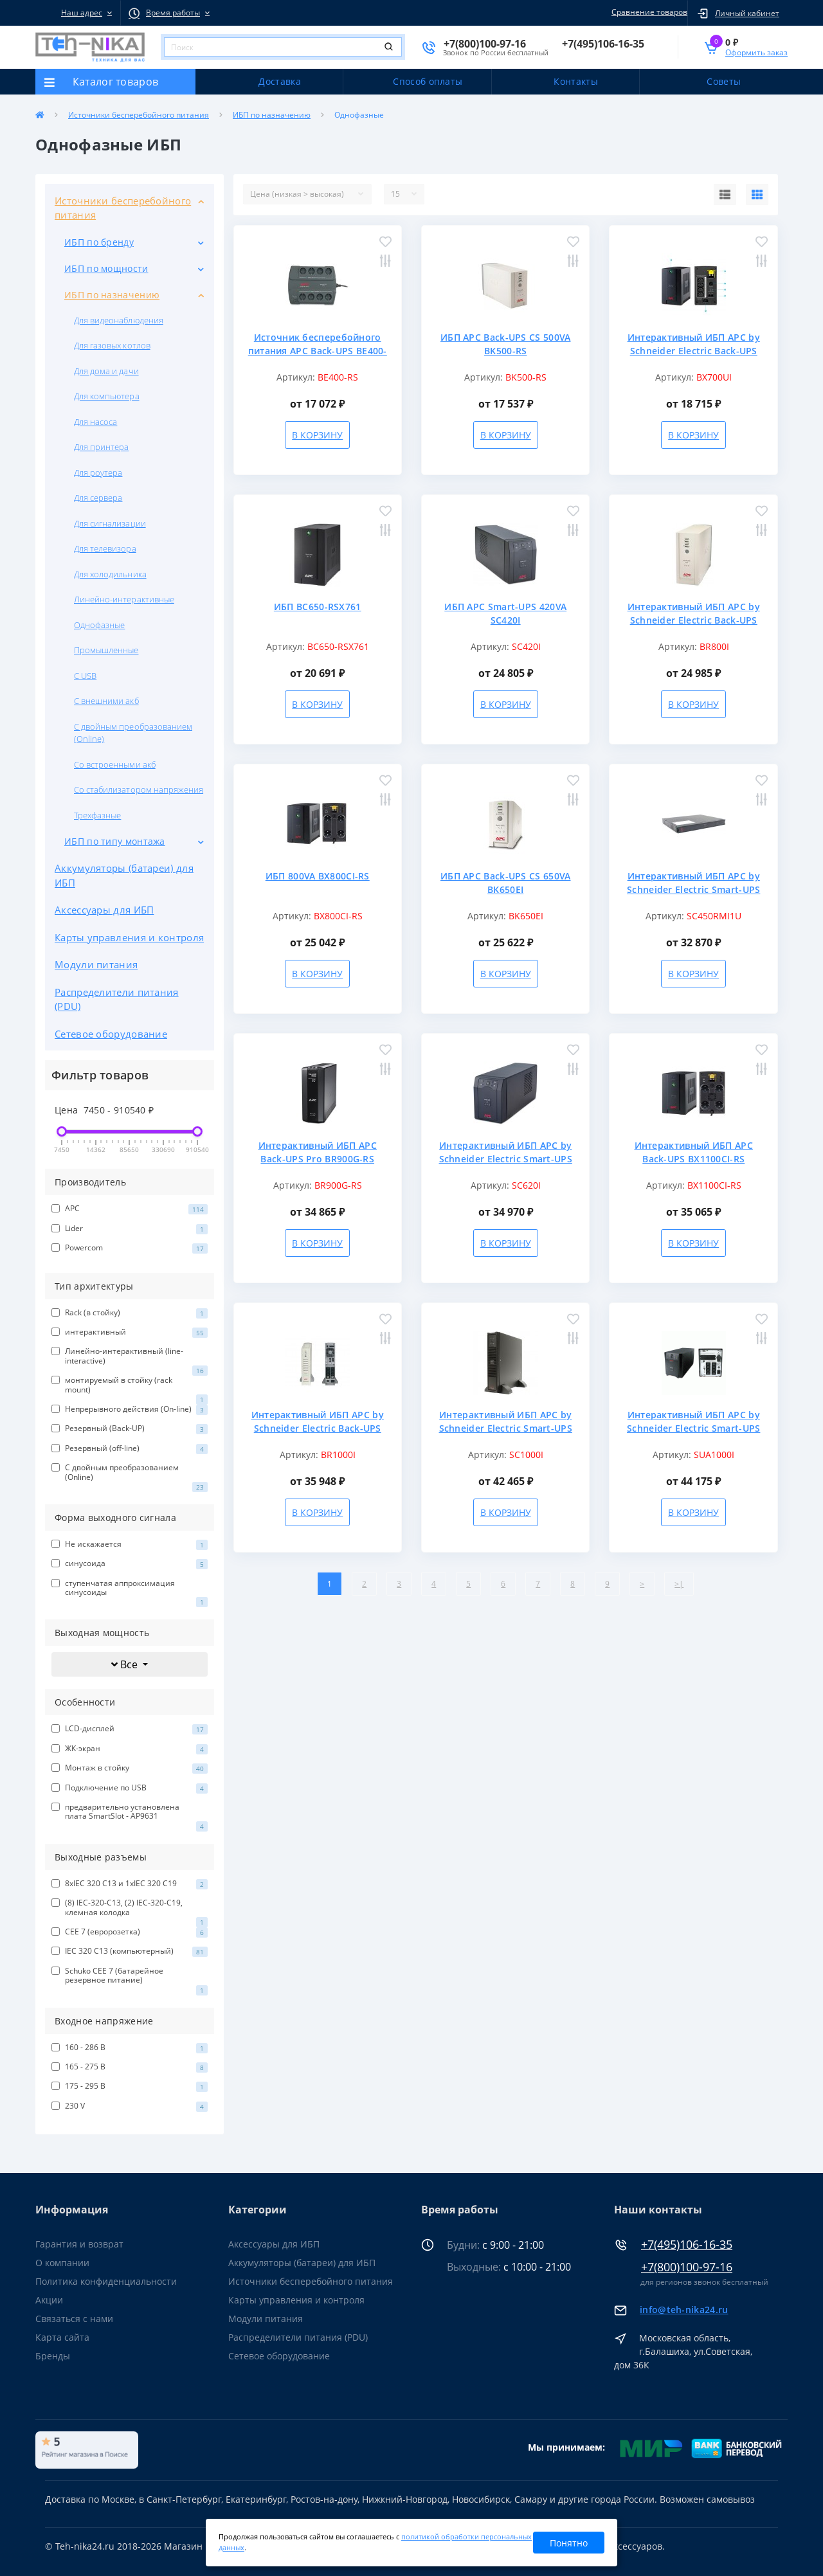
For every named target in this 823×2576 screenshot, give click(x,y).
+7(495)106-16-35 (686, 2244)
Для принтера (101, 447)
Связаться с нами (74, 2318)
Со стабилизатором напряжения (138, 789)
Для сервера (98, 497)
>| (678, 1583)
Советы (724, 81)
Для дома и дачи (106, 371)
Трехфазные (97, 815)
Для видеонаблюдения (118, 320)
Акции (49, 2300)
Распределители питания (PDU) (117, 999)
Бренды (52, 2356)
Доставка (279, 81)
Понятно (569, 2543)
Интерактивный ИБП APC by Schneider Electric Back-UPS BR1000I (317, 1428)
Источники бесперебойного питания (138, 114)
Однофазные (99, 625)
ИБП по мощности (106, 268)
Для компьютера (107, 396)
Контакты (575, 81)
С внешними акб (106, 701)
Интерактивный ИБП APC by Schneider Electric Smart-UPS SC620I (505, 1158)
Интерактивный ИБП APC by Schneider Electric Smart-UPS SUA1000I (693, 1428)
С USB (85, 675)
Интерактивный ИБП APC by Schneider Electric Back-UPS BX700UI (694, 350)
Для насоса (95, 422)
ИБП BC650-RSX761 (317, 606)
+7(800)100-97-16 (686, 2267)
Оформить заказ (756, 52)
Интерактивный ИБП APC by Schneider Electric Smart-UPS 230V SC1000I (505, 1428)
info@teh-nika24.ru (684, 2309)
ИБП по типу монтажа (114, 841)
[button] (77, 13)
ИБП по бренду (99, 242)
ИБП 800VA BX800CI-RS (318, 876)
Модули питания (96, 964)
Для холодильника (110, 574)
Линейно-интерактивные (124, 599)
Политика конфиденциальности (106, 2281)
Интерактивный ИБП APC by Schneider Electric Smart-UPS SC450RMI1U (693, 889)
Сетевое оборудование (111, 1033)
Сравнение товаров (647, 11)
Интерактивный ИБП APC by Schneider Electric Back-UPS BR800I (694, 620)
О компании (62, 2262)
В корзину (317, 435)
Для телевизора (105, 548)
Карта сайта (62, 2337)
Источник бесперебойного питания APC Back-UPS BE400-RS (317, 350)
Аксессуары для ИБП (104, 909)
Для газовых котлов (112, 345)
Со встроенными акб (115, 764)
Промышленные (106, 650)
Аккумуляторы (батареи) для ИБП (124, 875)
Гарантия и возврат (79, 2244)
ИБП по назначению (272, 114)
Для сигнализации (110, 523)
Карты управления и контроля (129, 937)
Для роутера (98, 472)
